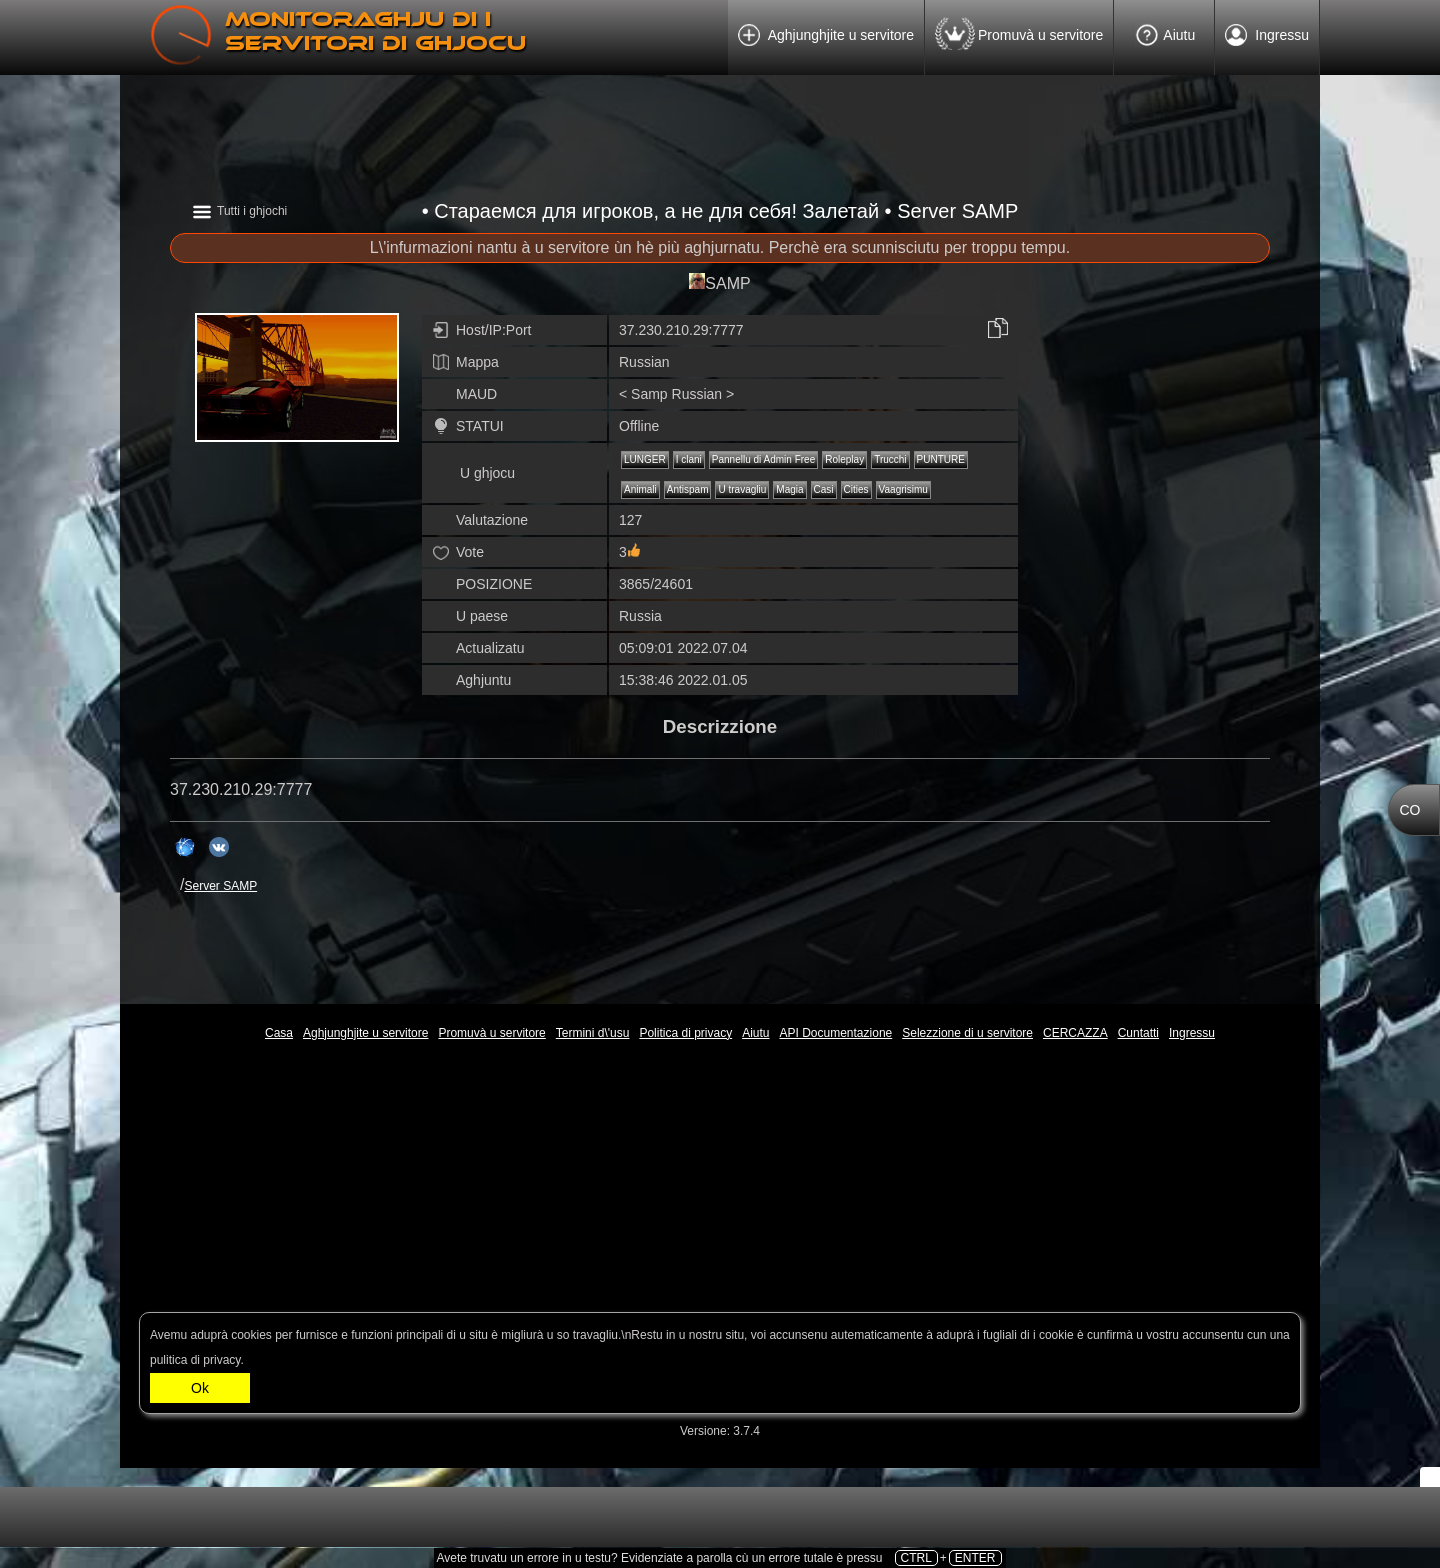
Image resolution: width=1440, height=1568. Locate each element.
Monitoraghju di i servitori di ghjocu (375, 31)
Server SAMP (220, 886)
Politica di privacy (685, 1033)
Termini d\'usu (593, 1033)
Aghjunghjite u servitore (826, 39)
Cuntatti (1138, 1033)
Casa (279, 1033)
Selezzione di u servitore (967, 1033)
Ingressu (1267, 39)
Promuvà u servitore (1019, 37)
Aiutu (1164, 36)
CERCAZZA (1075, 1033)
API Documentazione (836, 1033)
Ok (200, 1388)
